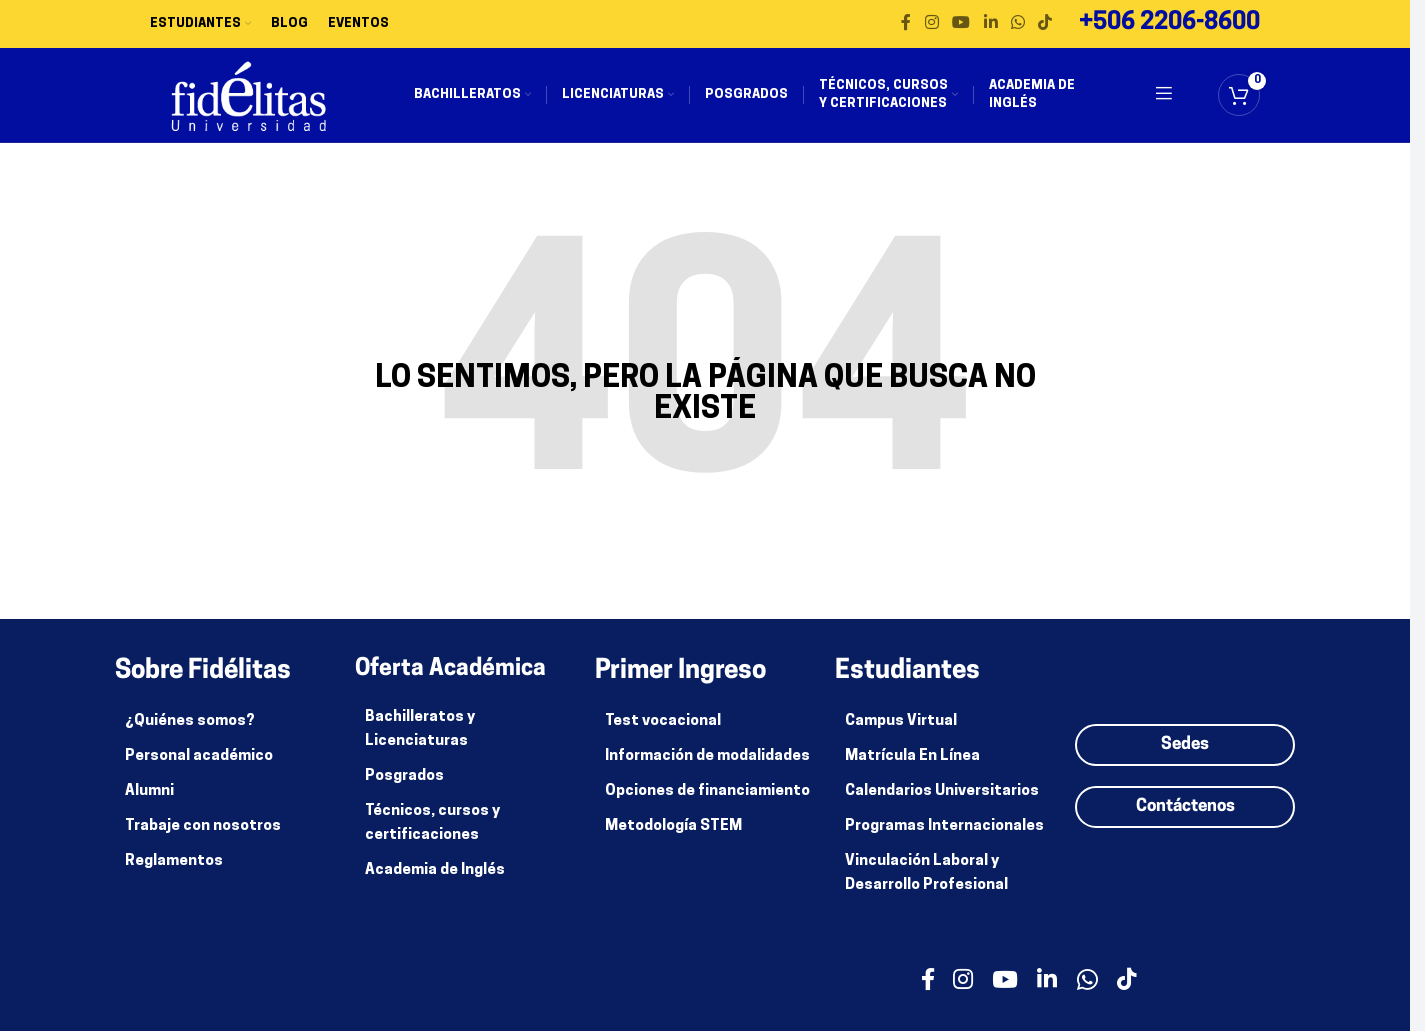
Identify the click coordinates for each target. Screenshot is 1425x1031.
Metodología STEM (673, 838)
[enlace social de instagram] (931, 25)
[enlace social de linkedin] (990, 25)
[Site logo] (260, 102)
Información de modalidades (707, 768)
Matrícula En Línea (912, 768)
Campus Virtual (901, 733)
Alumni (149, 803)
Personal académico (199, 768)
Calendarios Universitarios (942, 803)
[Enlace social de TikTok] (1045, 25)
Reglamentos (174, 873)
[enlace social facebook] (906, 25)
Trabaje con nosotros (203, 838)
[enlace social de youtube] (961, 25)
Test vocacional (663, 733)
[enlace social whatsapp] (1017, 25)
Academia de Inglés (435, 882)
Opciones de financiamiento (707, 803)
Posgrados (404, 788)
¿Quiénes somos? (190, 733)
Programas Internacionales (944, 838)
